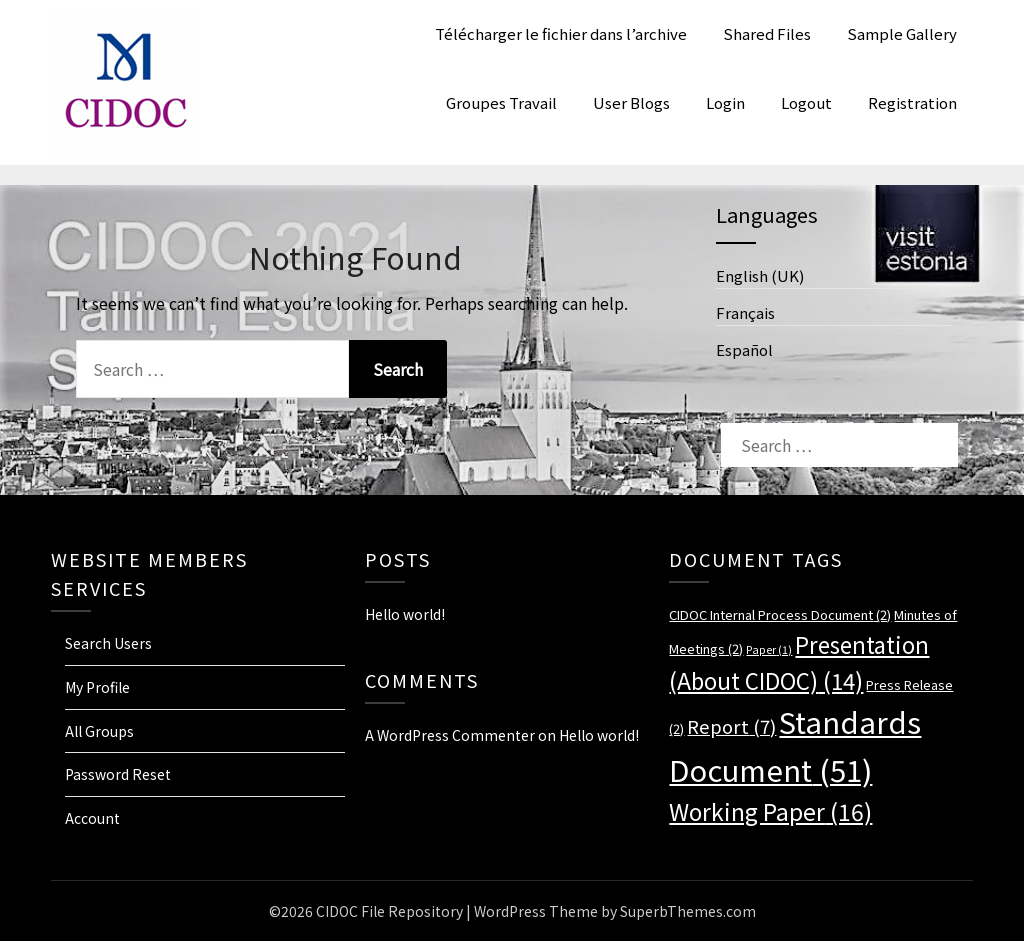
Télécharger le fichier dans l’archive (561, 33)
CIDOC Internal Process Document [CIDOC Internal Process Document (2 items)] (780, 614)
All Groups (99, 731)
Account (92, 818)
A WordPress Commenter (450, 735)
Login (725, 102)
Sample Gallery (902, 33)
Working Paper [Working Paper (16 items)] (770, 811)
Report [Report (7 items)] (731, 725)
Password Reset (118, 774)
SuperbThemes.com (688, 911)
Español (744, 349)
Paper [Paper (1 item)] (769, 649)
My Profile (97, 687)
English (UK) (760, 275)
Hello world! (405, 614)
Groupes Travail (501, 102)
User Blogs (631, 102)
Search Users (108, 643)
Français (745, 312)
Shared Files (767, 33)
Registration (912, 102)
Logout (806, 102)
